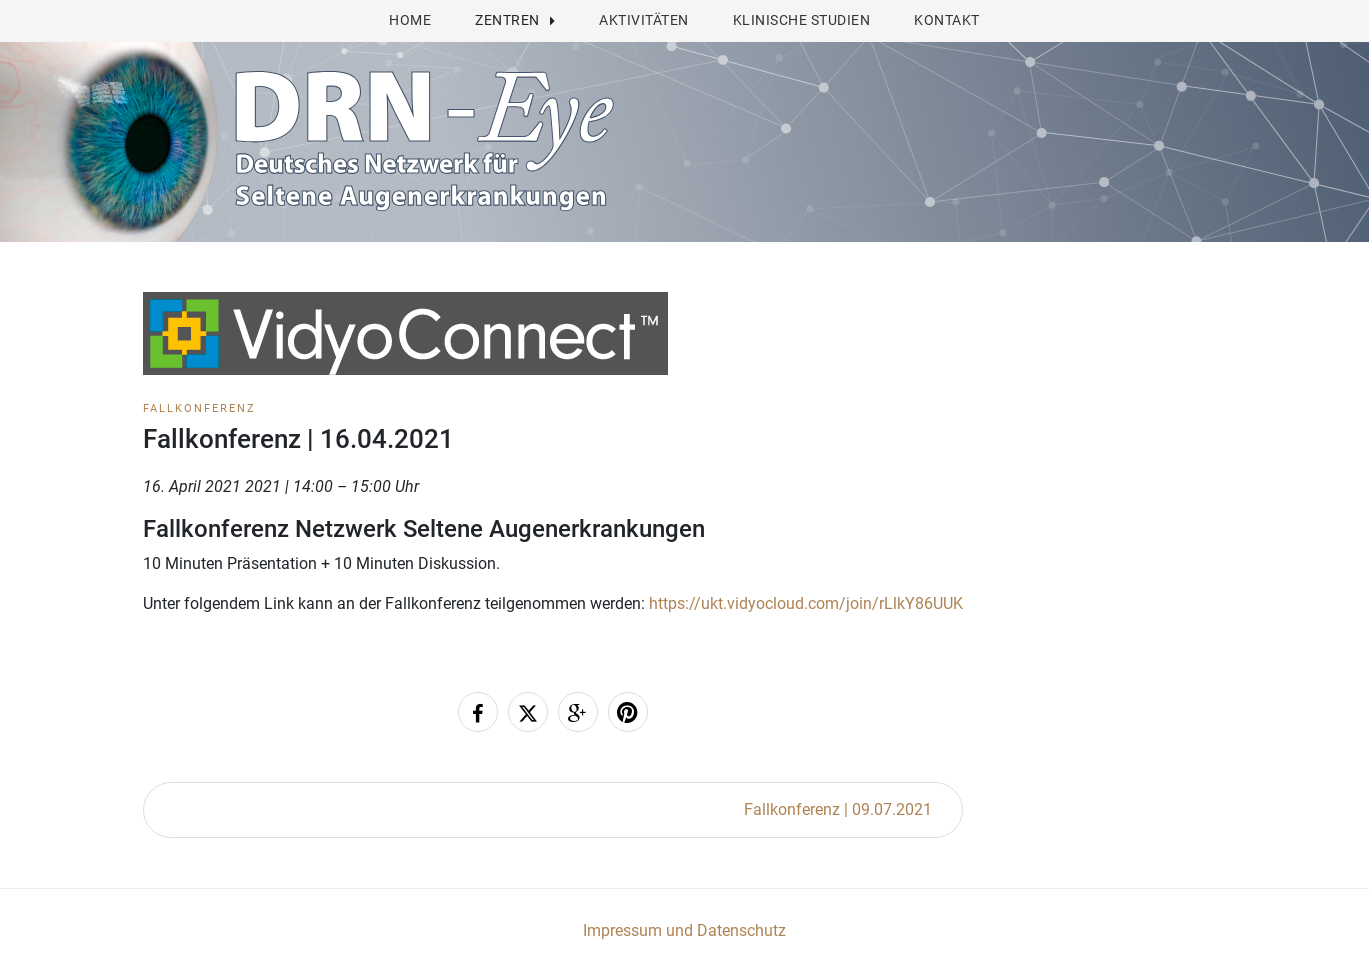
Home (410, 20)
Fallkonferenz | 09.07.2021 (838, 809)
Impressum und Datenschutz (684, 930)
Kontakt (947, 20)
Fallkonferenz (199, 408)
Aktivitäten (644, 20)
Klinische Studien (802, 20)
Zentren (507, 20)
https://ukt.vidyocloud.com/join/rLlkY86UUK (806, 603)
